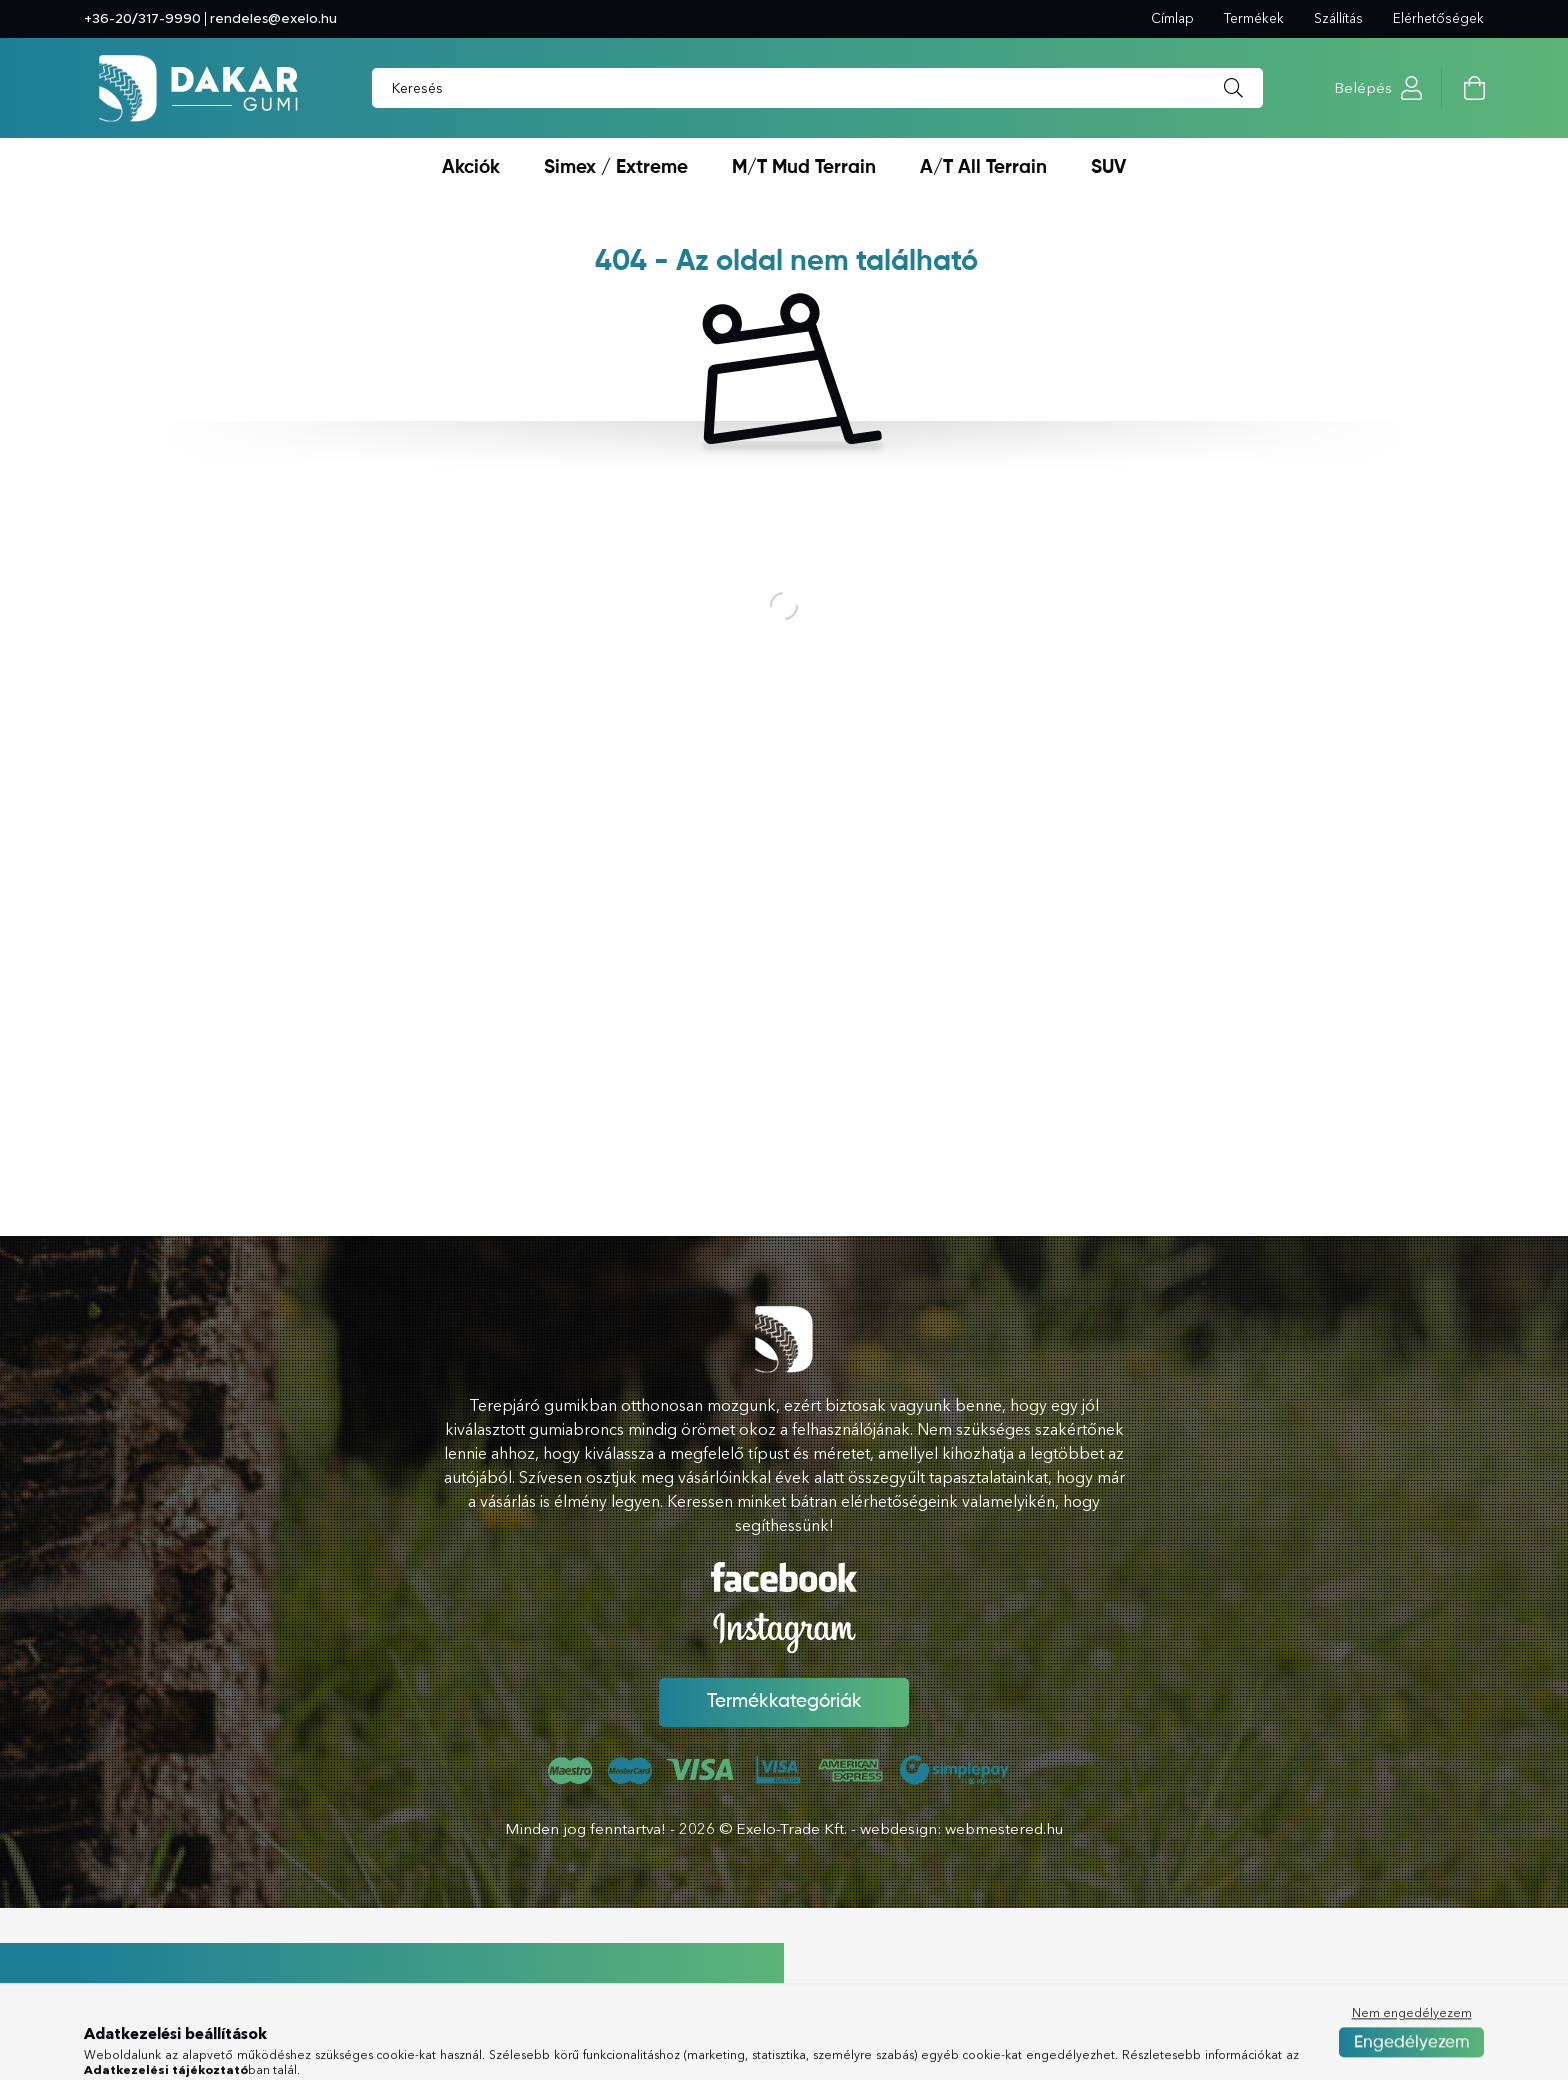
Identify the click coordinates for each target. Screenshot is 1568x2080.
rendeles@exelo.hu (273, 19)
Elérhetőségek (1438, 18)
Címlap (1172, 18)
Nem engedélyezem (1412, 2061)
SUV (1108, 167)
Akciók (471, 167)
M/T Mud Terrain (804, 167)
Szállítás (1338, 18)
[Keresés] (1233, 88)
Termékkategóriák (784, 1702)
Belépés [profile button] (1363, 87)
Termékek (1254, 18)
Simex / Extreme (616, 167)
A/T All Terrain (983, 167)
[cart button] (1474, 88)
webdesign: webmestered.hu (961, 1828)
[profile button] (1412, 88)
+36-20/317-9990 (142, 19)
